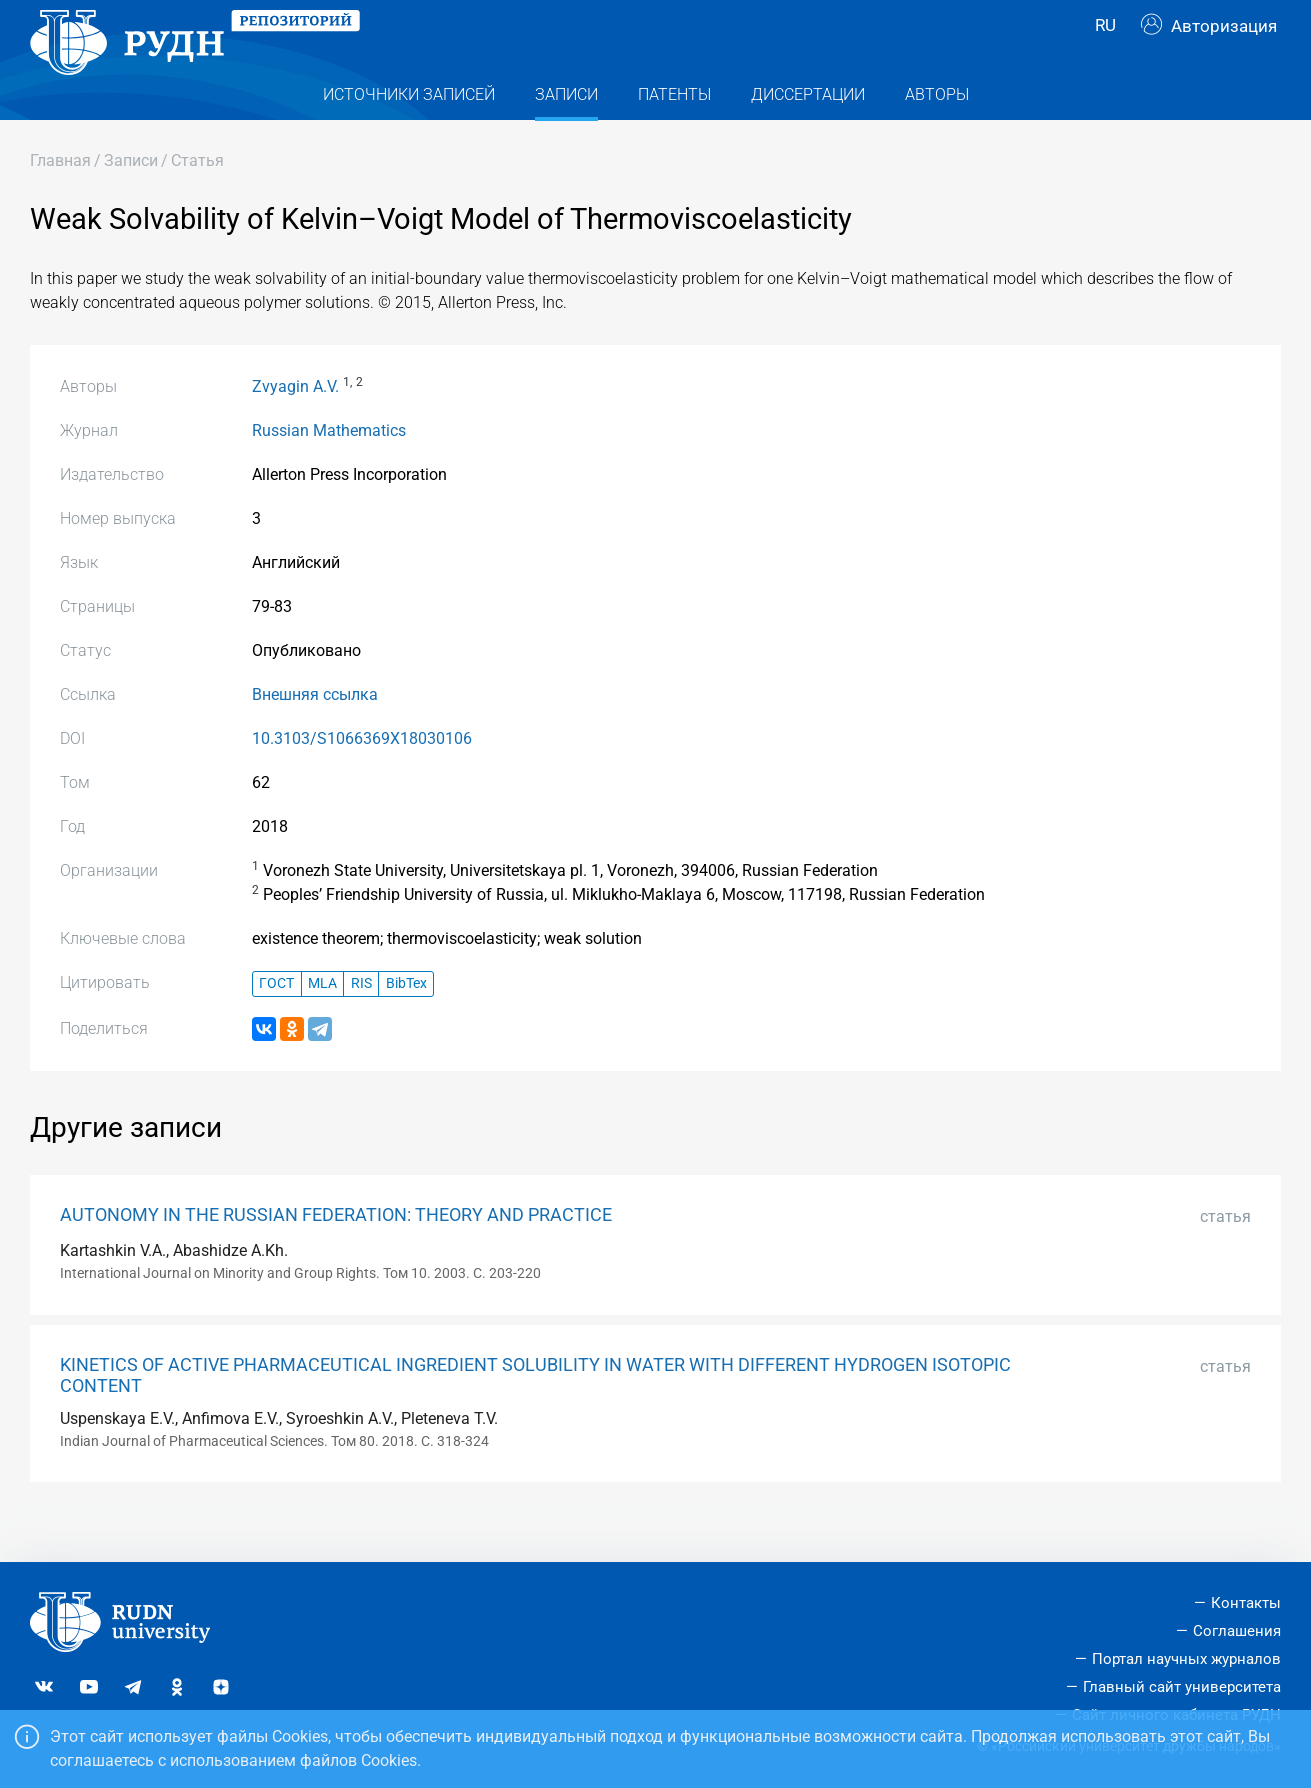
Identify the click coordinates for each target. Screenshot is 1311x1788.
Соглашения (1237, 1631)
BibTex (406, 1023)
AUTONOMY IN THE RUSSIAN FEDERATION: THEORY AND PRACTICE (336, 1255)
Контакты (1246, 1603)
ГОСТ (276, 1023)
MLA (322, 1023)
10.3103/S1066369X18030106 (362, 778)
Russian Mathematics (329, 470)
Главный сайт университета (1182, 1687)
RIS (361, 1023)
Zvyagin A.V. (295, 426)
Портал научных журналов (1186, 1659)
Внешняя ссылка (315, 734)
